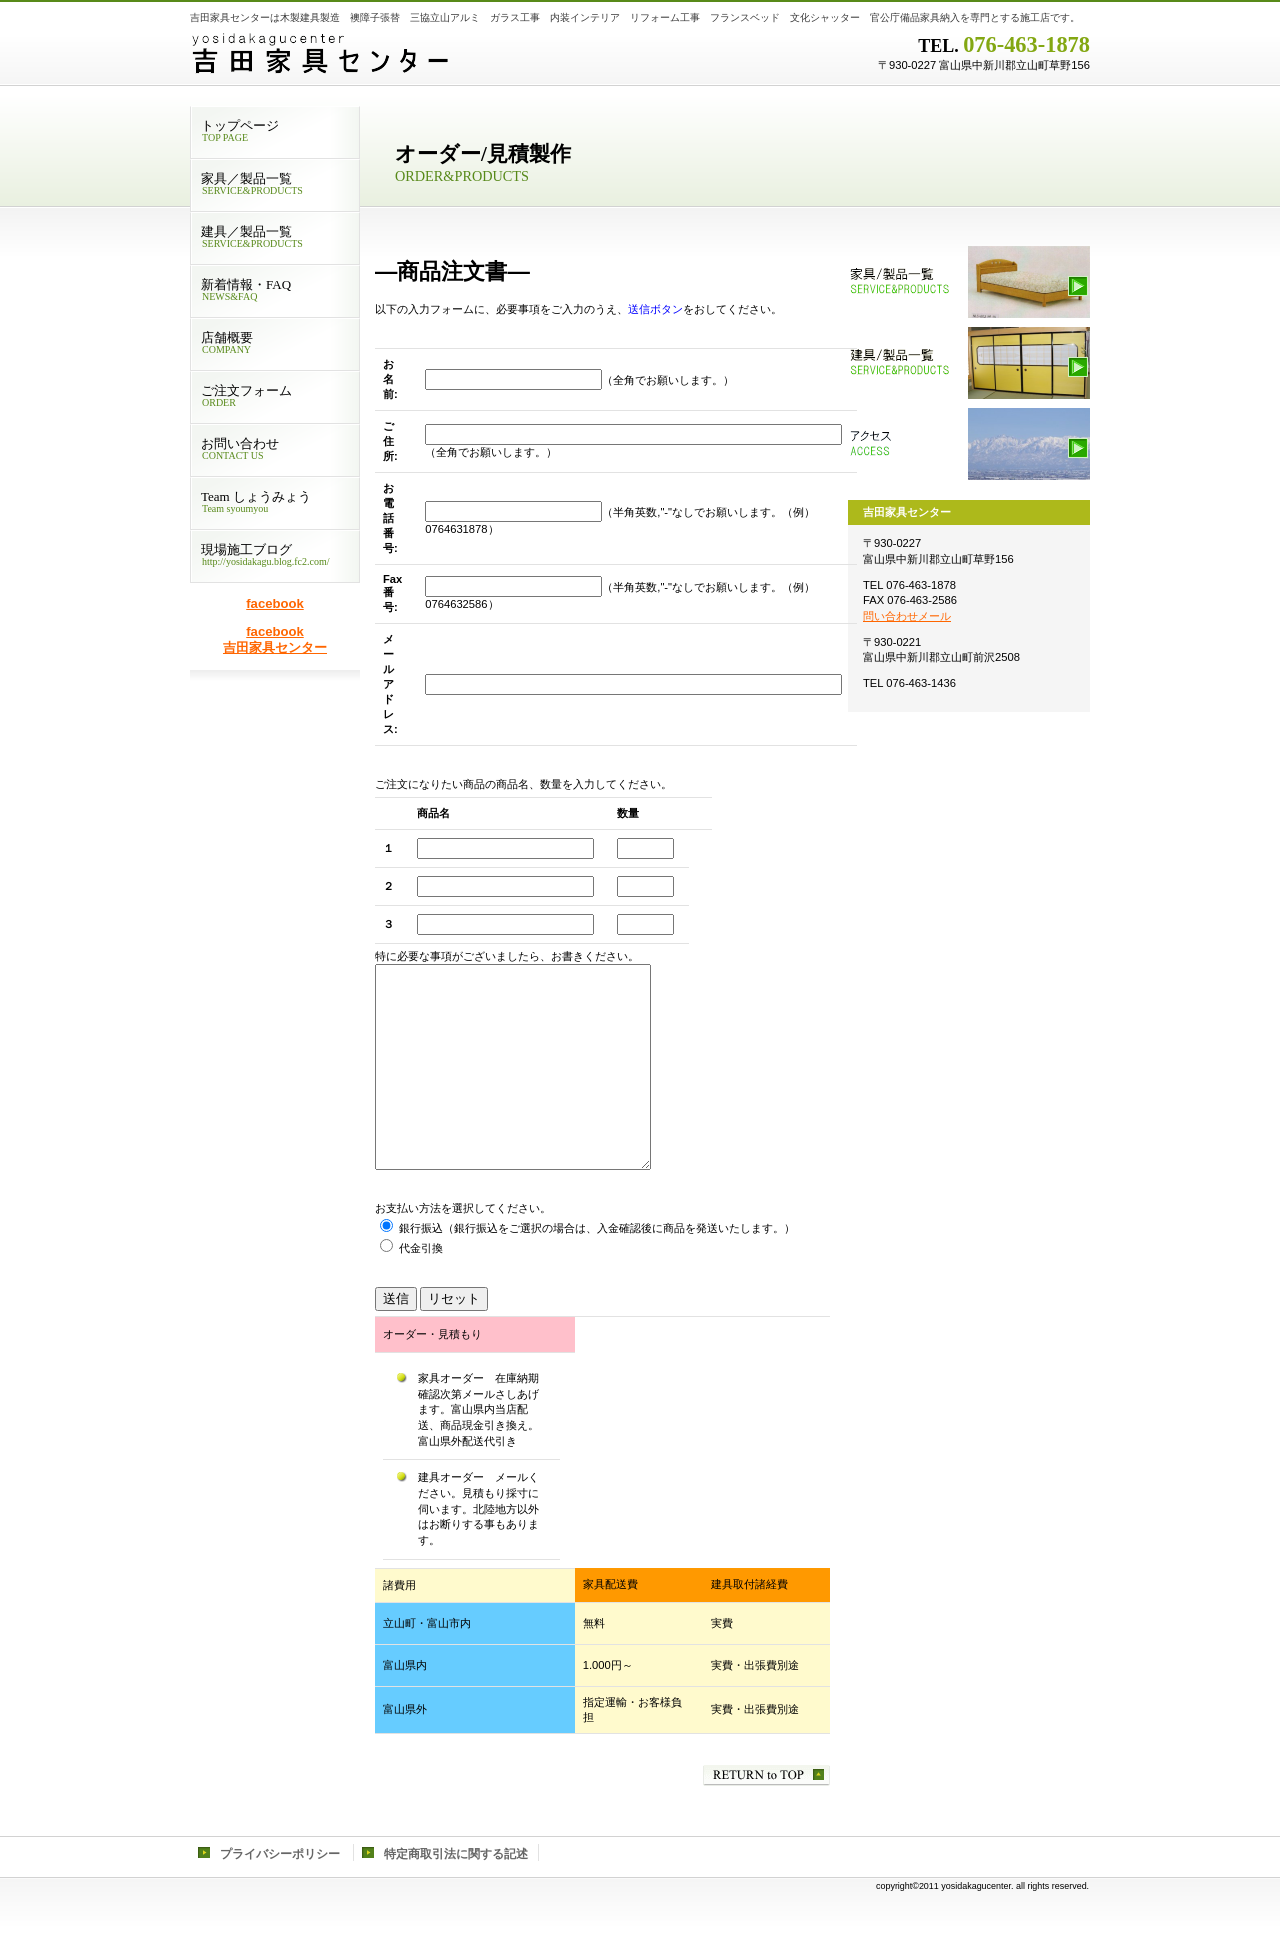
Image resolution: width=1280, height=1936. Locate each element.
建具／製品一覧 (969, 363)
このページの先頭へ (766, 1775)
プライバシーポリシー (280, 1854)
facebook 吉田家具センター (275, 639)
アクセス (969, 444)
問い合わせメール (907, 616)
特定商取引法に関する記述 (456, 1854)
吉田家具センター (440, 55)
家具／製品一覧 (969, 282)
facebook (274, 603)
